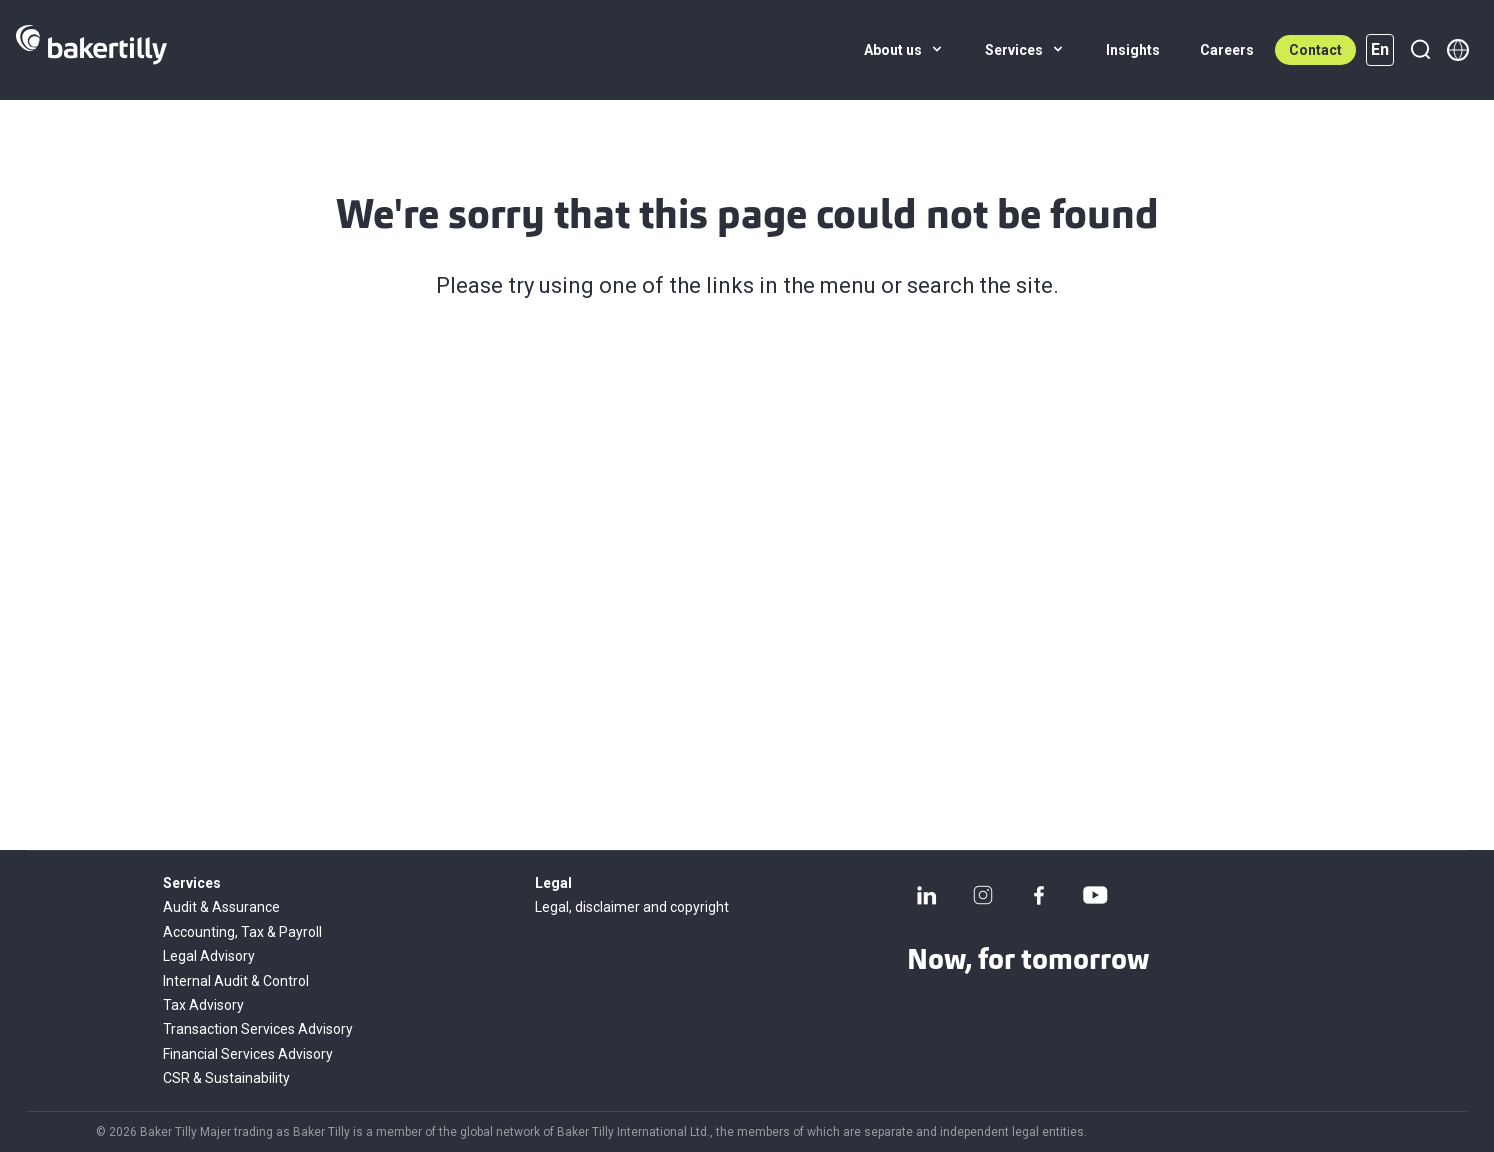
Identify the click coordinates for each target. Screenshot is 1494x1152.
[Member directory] (1458, 50)
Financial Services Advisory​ (248, 1054)
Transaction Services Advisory (258, 1029)
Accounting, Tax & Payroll (242, 932)
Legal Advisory (209, 956)
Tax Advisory (203, 1005)
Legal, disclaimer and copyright (632, 907)
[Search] (1420, 50)
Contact (1315, 50)
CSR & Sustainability (226, 1078)
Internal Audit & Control (236, 981)
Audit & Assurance (221, 907)
